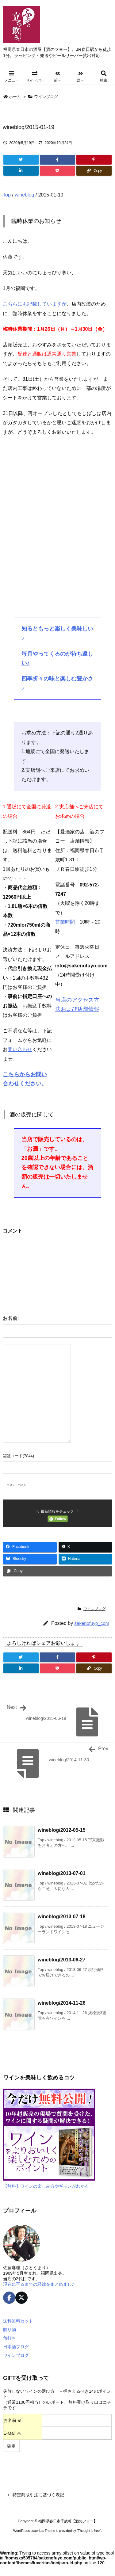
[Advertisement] (57, 535)
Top (7, 194)
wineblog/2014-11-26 (62, 2003)
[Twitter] (21, 160)
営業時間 (65, 921)
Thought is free (89, 2530)
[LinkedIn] (21, 171)
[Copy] (94, 171)
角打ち (9, 2338)
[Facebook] (57, 160)
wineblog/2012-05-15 (62, 1830)
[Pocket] (57, 171)
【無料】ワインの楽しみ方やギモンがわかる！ (48, 2186)
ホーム (15, 96)
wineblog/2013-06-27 (62, 1959)
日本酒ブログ (16, 2346)
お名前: (11, 1318)
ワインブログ (46, 96)
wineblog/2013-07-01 (62, 1873)
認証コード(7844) (18, 1456)
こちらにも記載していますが (35, 304)
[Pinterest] (94, 160)
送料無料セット (18, 2321)
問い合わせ (20, 1049)
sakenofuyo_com (92, 1623)
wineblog (24, 194)
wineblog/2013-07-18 (62, 1916)
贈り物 (9, 2329)
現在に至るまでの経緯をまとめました (39, 2284)
